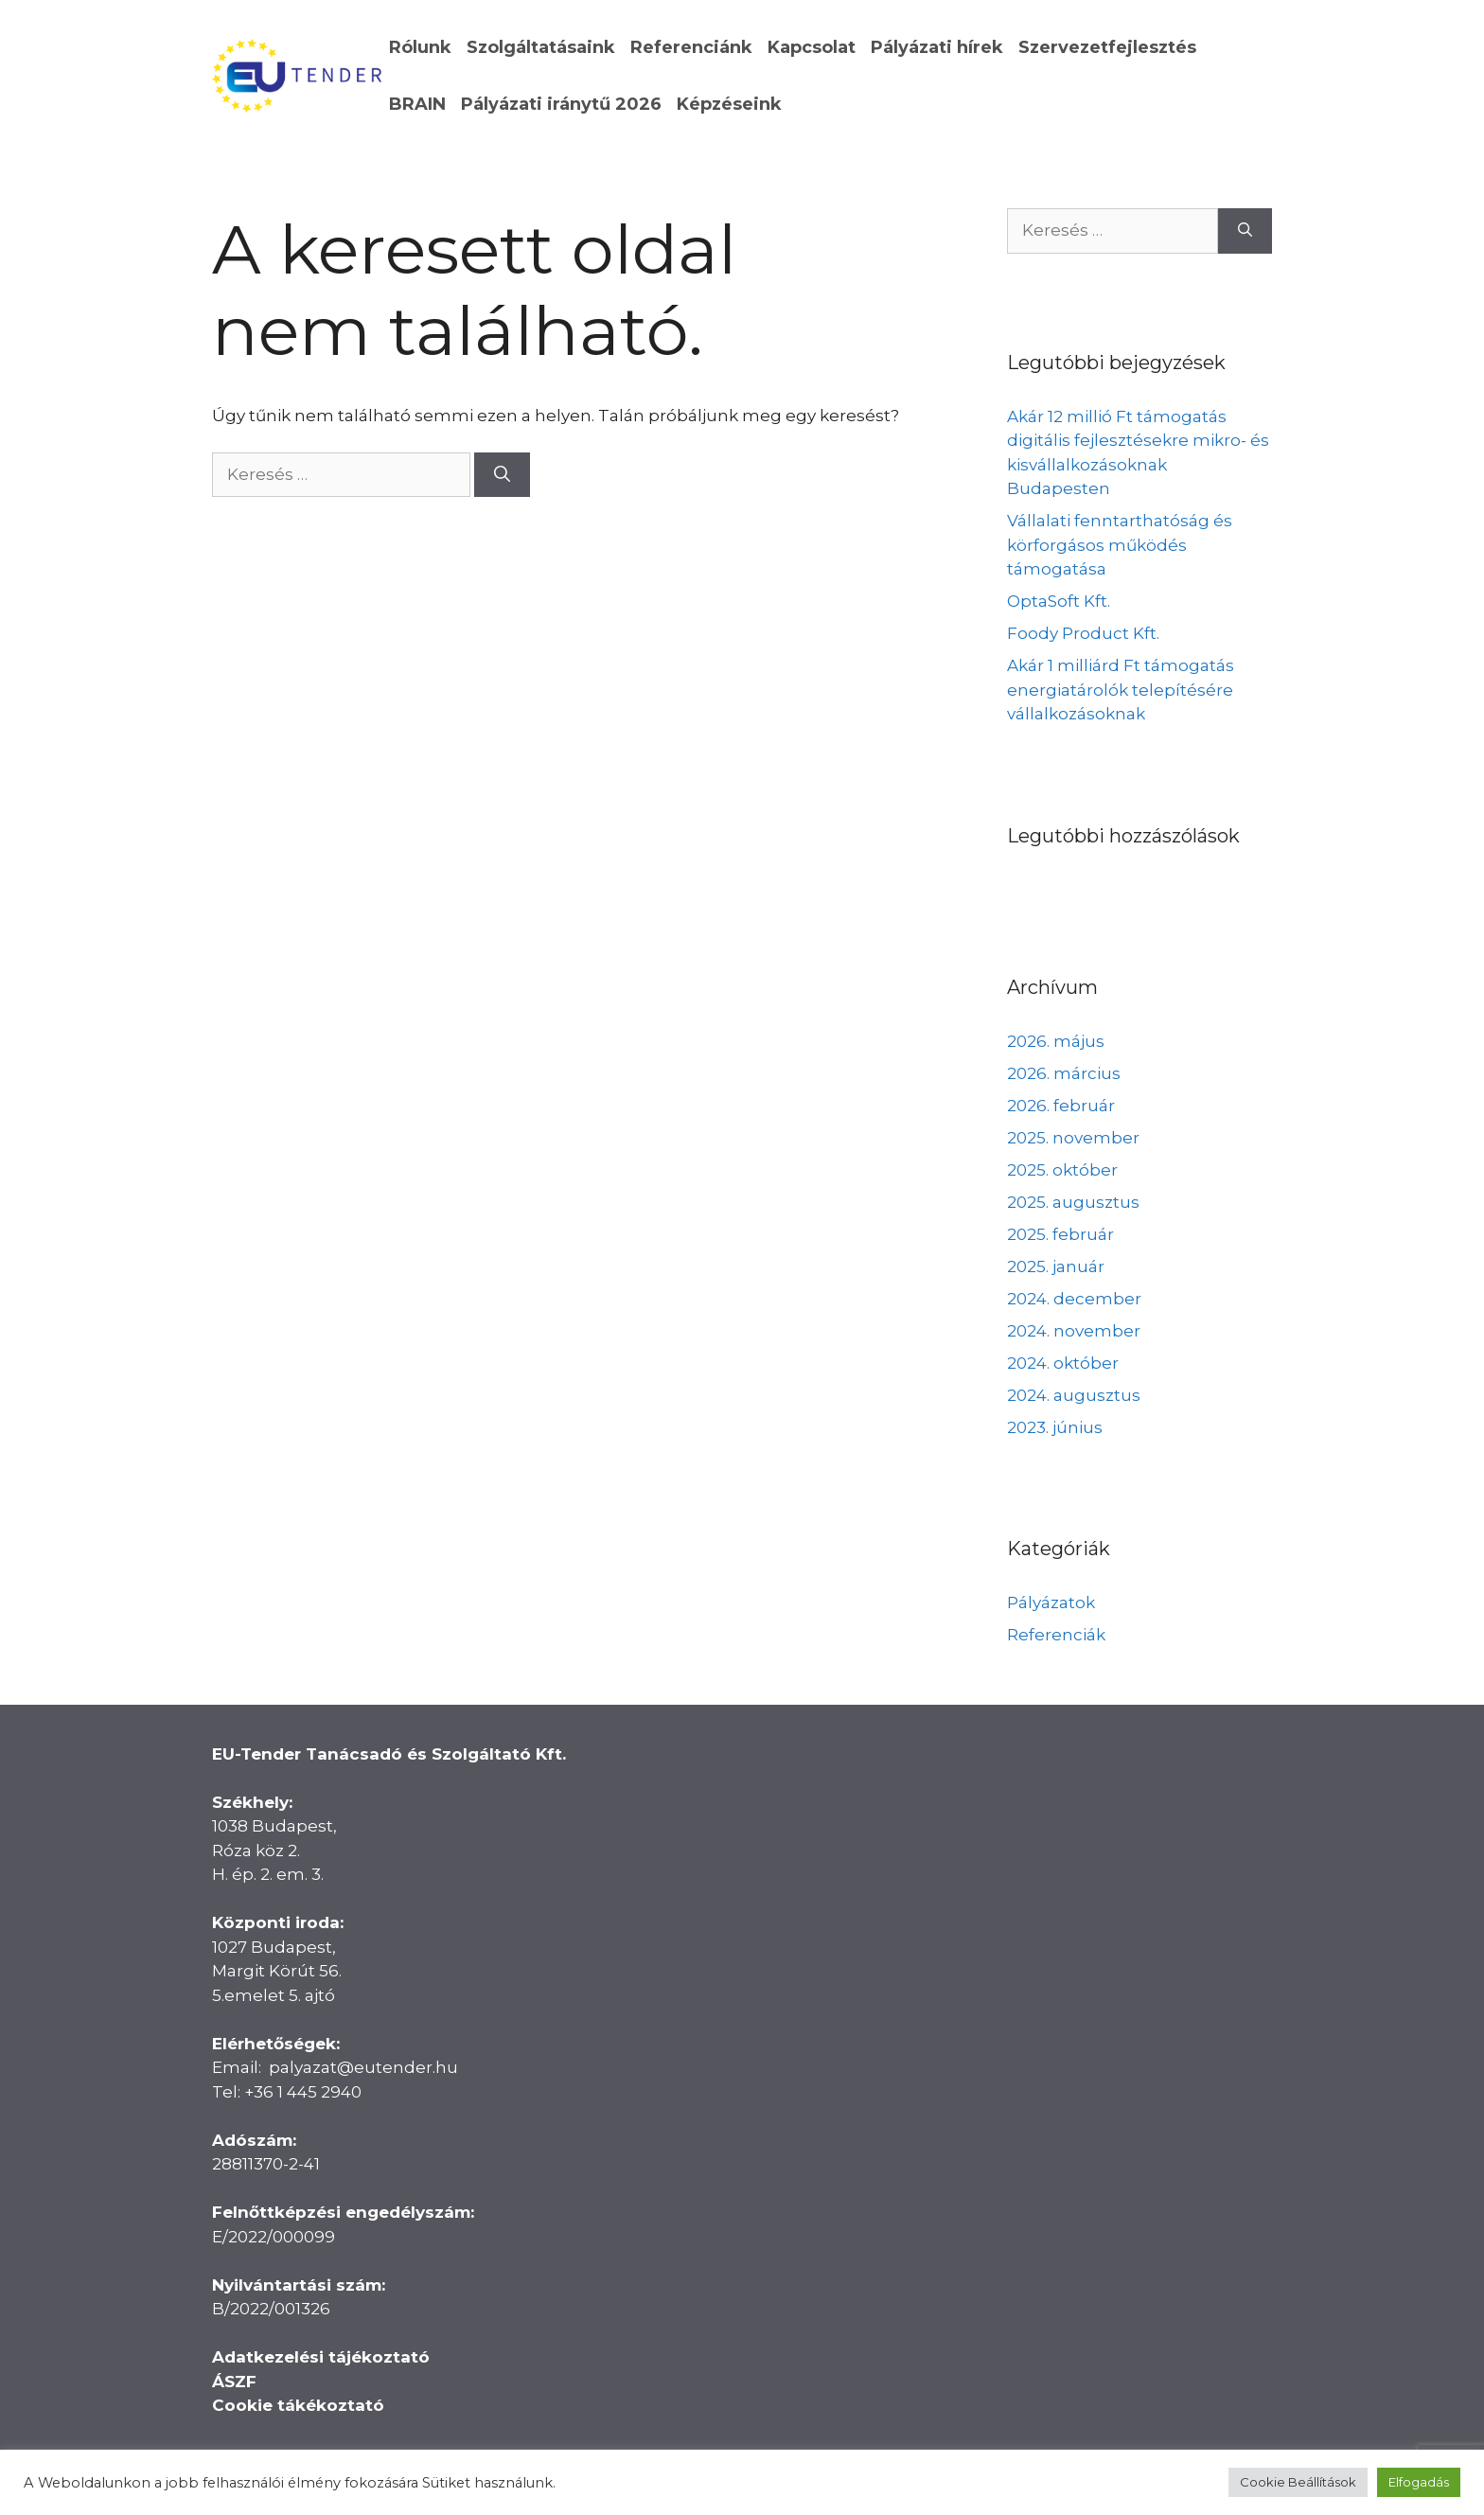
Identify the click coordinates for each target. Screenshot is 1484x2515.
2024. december (1074, 1298)
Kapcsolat (812, 47)
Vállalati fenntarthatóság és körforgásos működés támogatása (1119, 544)
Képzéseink (729, 104)
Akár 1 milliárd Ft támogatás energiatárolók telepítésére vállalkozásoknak (1120, 689)
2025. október (1062, 1169)
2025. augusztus (1073, 1202)
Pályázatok (1051, 1602)
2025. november (1073, 1137)
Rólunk (420, 47)
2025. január (1055, 1266)
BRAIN (417, 104)
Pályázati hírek (937, 47)
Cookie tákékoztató (298, 2405)
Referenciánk (691, 47)
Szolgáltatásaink (541, 47)
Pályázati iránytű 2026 (561, 104)
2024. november (1073, 1330)
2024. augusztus (1073, 1395)
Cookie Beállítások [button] (1298, 2481)
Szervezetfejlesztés (1107, 47)
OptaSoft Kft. (1058, 601)
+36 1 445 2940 (303, 2091)
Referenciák (1056, 1634)
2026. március (1064, 1073)
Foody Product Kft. (1083, 633)
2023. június (1055, 1427)
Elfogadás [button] (1418, 2481)
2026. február (1061, 1105)
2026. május (1055, 1041)
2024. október (1063, 1363)
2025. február (1060, 1234)
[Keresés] (502, 475)
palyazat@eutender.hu (363, 2067)
